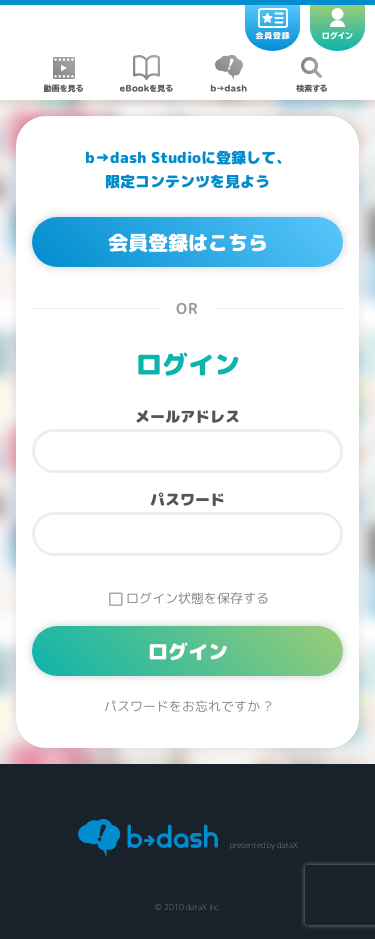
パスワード (187, 499)
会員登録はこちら (188, 242)
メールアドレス (187, 416)
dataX (287, 845)
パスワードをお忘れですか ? (188, 706)
